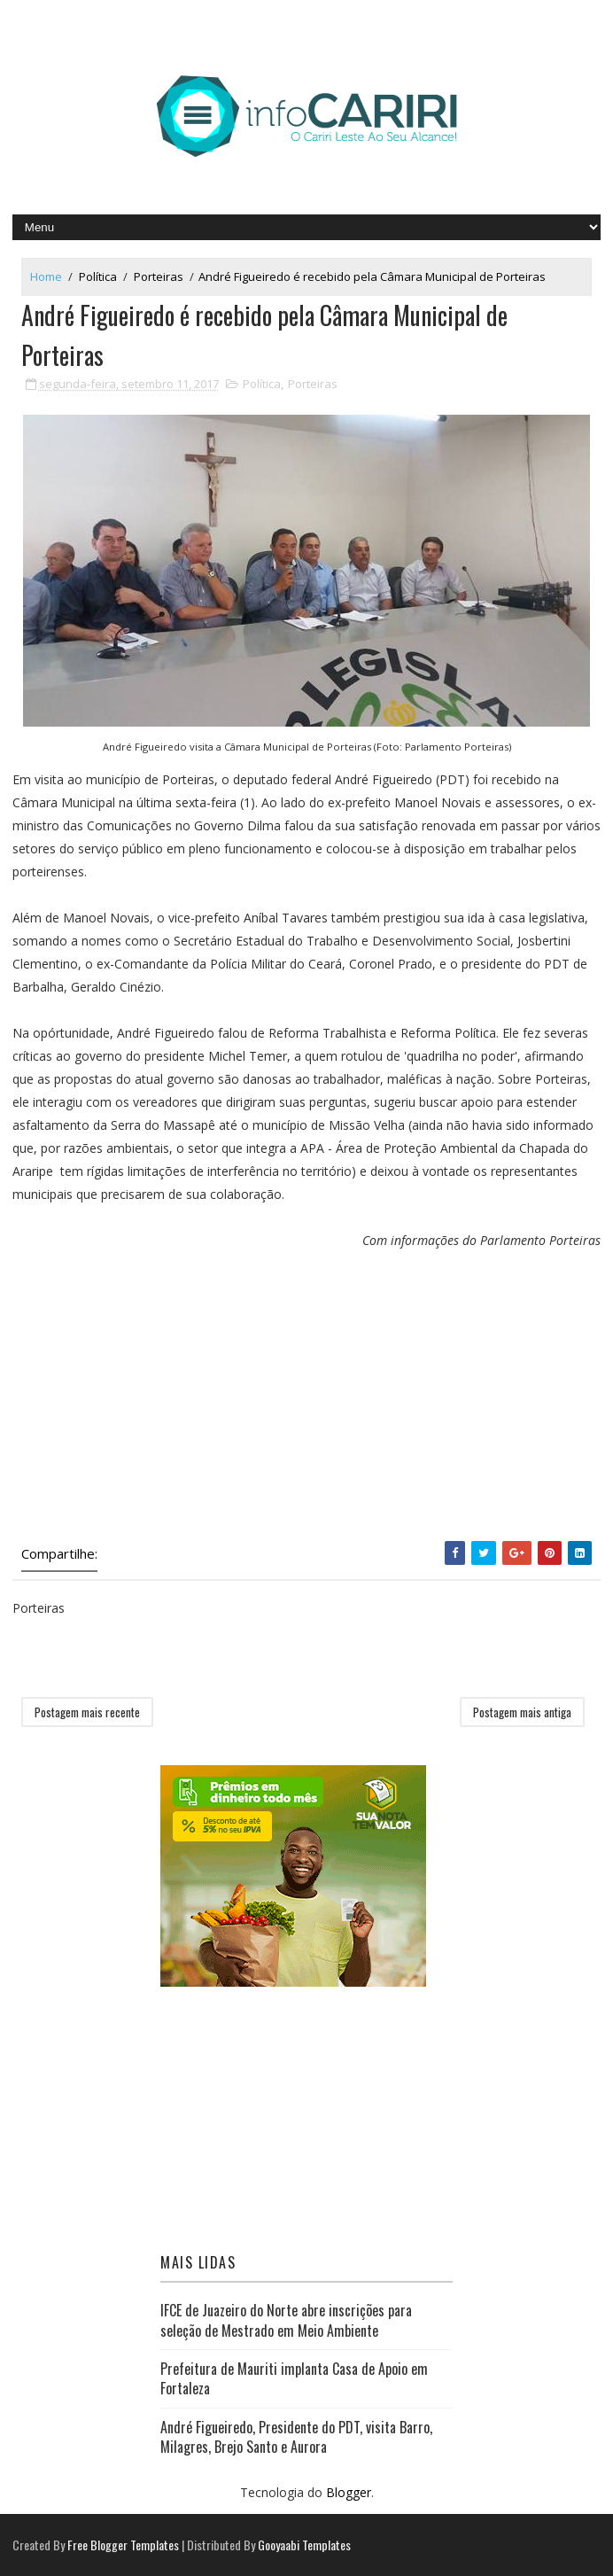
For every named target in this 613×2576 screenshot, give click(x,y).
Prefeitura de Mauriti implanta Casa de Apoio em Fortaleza (294, 2378)
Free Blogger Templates (123, 2544)
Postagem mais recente (87, 1712)
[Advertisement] (306, 1399)
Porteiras (158, 276)
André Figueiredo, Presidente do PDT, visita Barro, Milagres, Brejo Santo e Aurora (296, 2436)
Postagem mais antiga (522, 1712)
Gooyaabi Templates (304, 2544)
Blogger (348, 2492)
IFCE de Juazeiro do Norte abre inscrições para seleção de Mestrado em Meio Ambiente (286, 2320)
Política (98, 276)
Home (46, 276)
